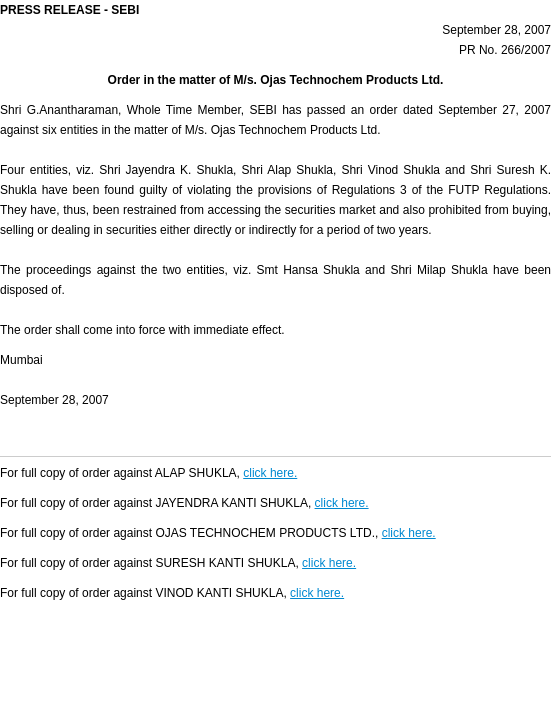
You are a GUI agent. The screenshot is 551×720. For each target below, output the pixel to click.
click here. (270, 473)
